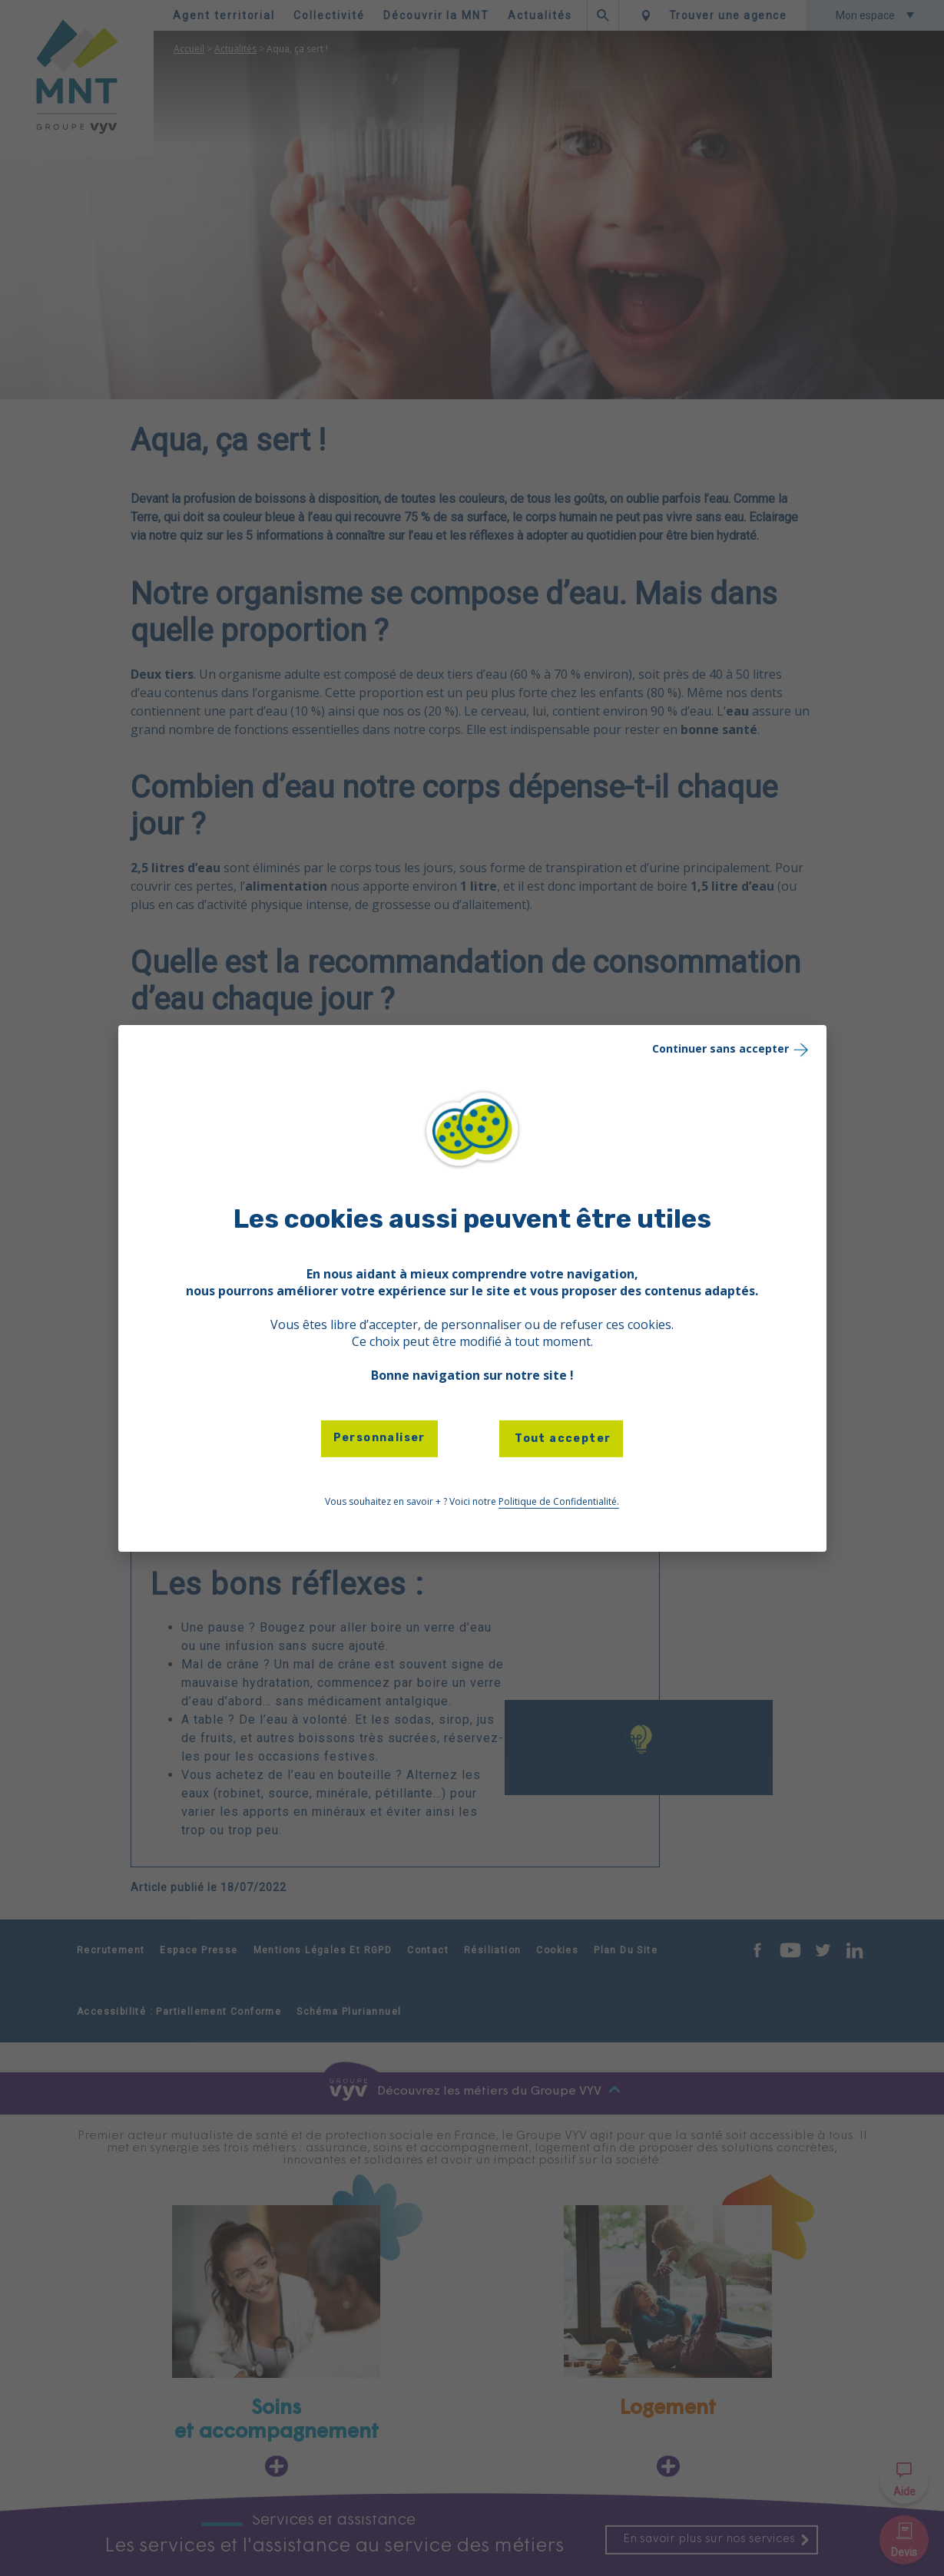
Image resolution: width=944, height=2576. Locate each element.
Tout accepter (561, 1438)
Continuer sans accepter (731, 1048)
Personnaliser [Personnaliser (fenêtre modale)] (379, 1437)
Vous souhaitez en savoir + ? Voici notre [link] (472, 1502)
